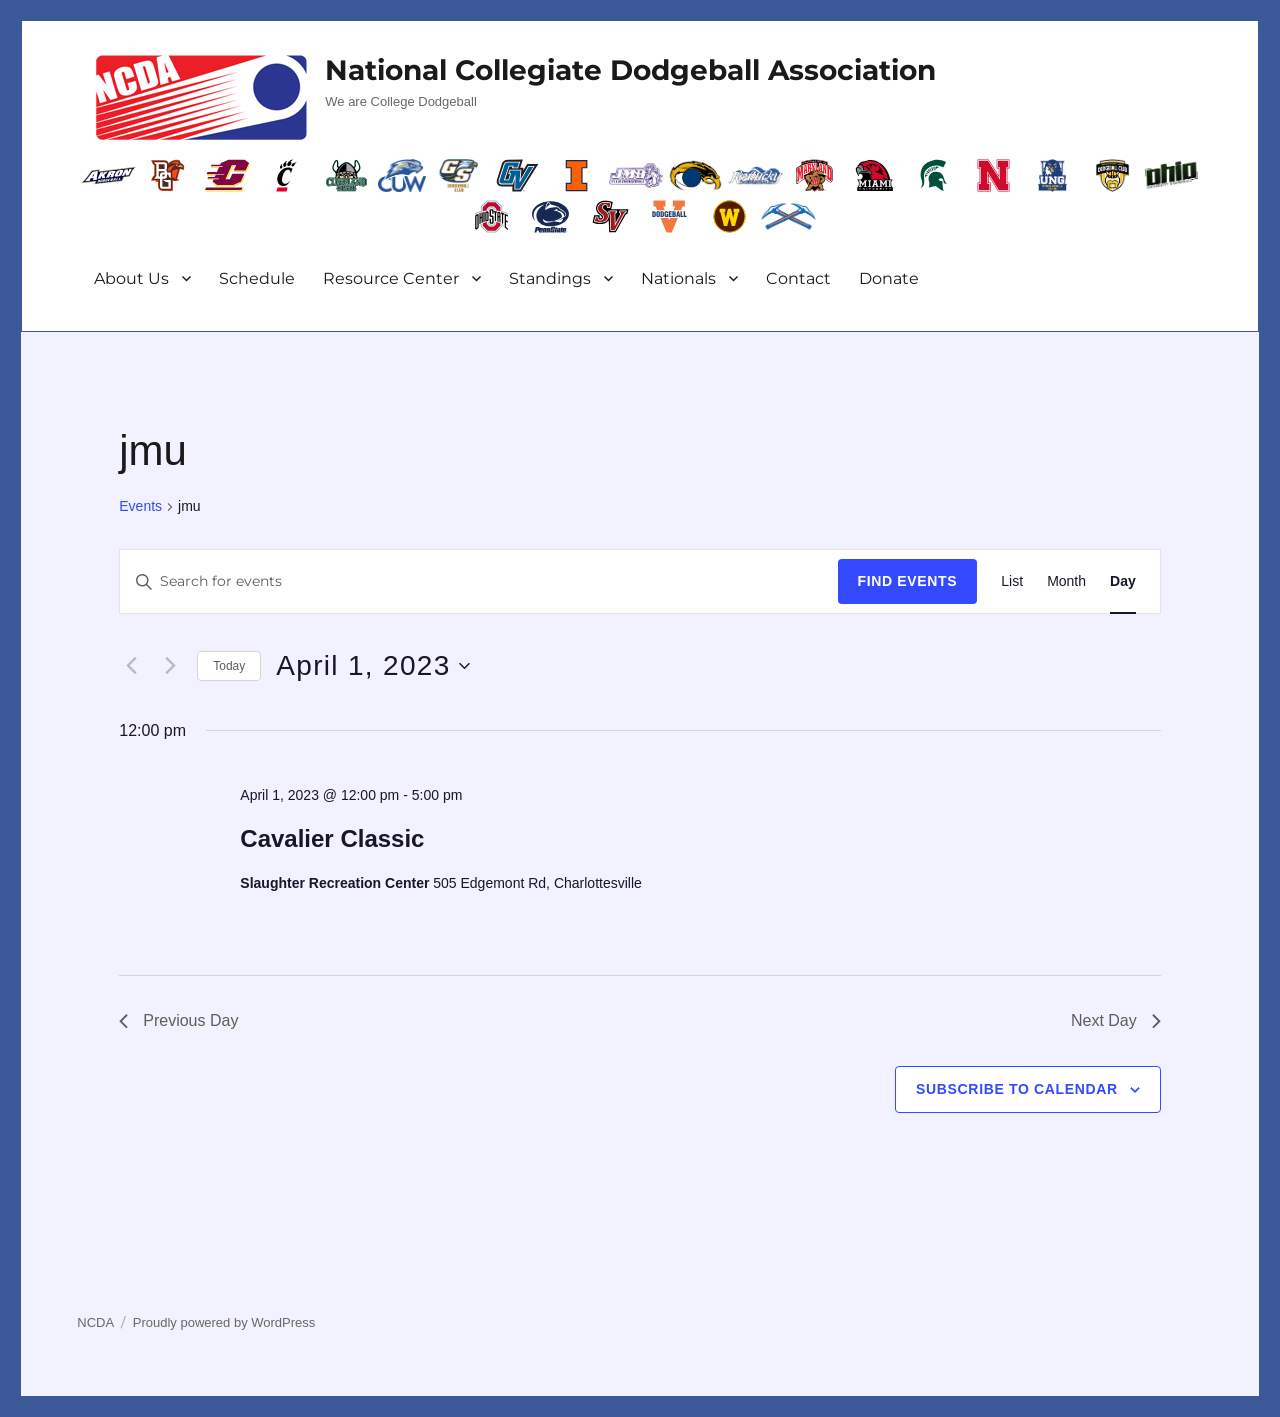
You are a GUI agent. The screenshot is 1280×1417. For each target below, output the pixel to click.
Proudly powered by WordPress (224, 1322)
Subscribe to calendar (1017, 1089)
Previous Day (178, 1020)
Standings (550, 278)
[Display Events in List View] (1012, 581)
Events (140, 506)
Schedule (257, 278)
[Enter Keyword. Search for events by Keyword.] (478, 581)
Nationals (678, 278)
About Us (131, 278)
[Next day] (170, 666)
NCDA (95, 1322)
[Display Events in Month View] (1066, 581)
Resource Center (391, 278)
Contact (798, 278)
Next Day (1116, 1020)
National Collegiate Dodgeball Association (630, 70)
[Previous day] (131, 666)
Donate (889, 278)
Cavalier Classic (332, 838)
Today (229, 666)
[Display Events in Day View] (1123, 581)
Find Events (908, 581)
